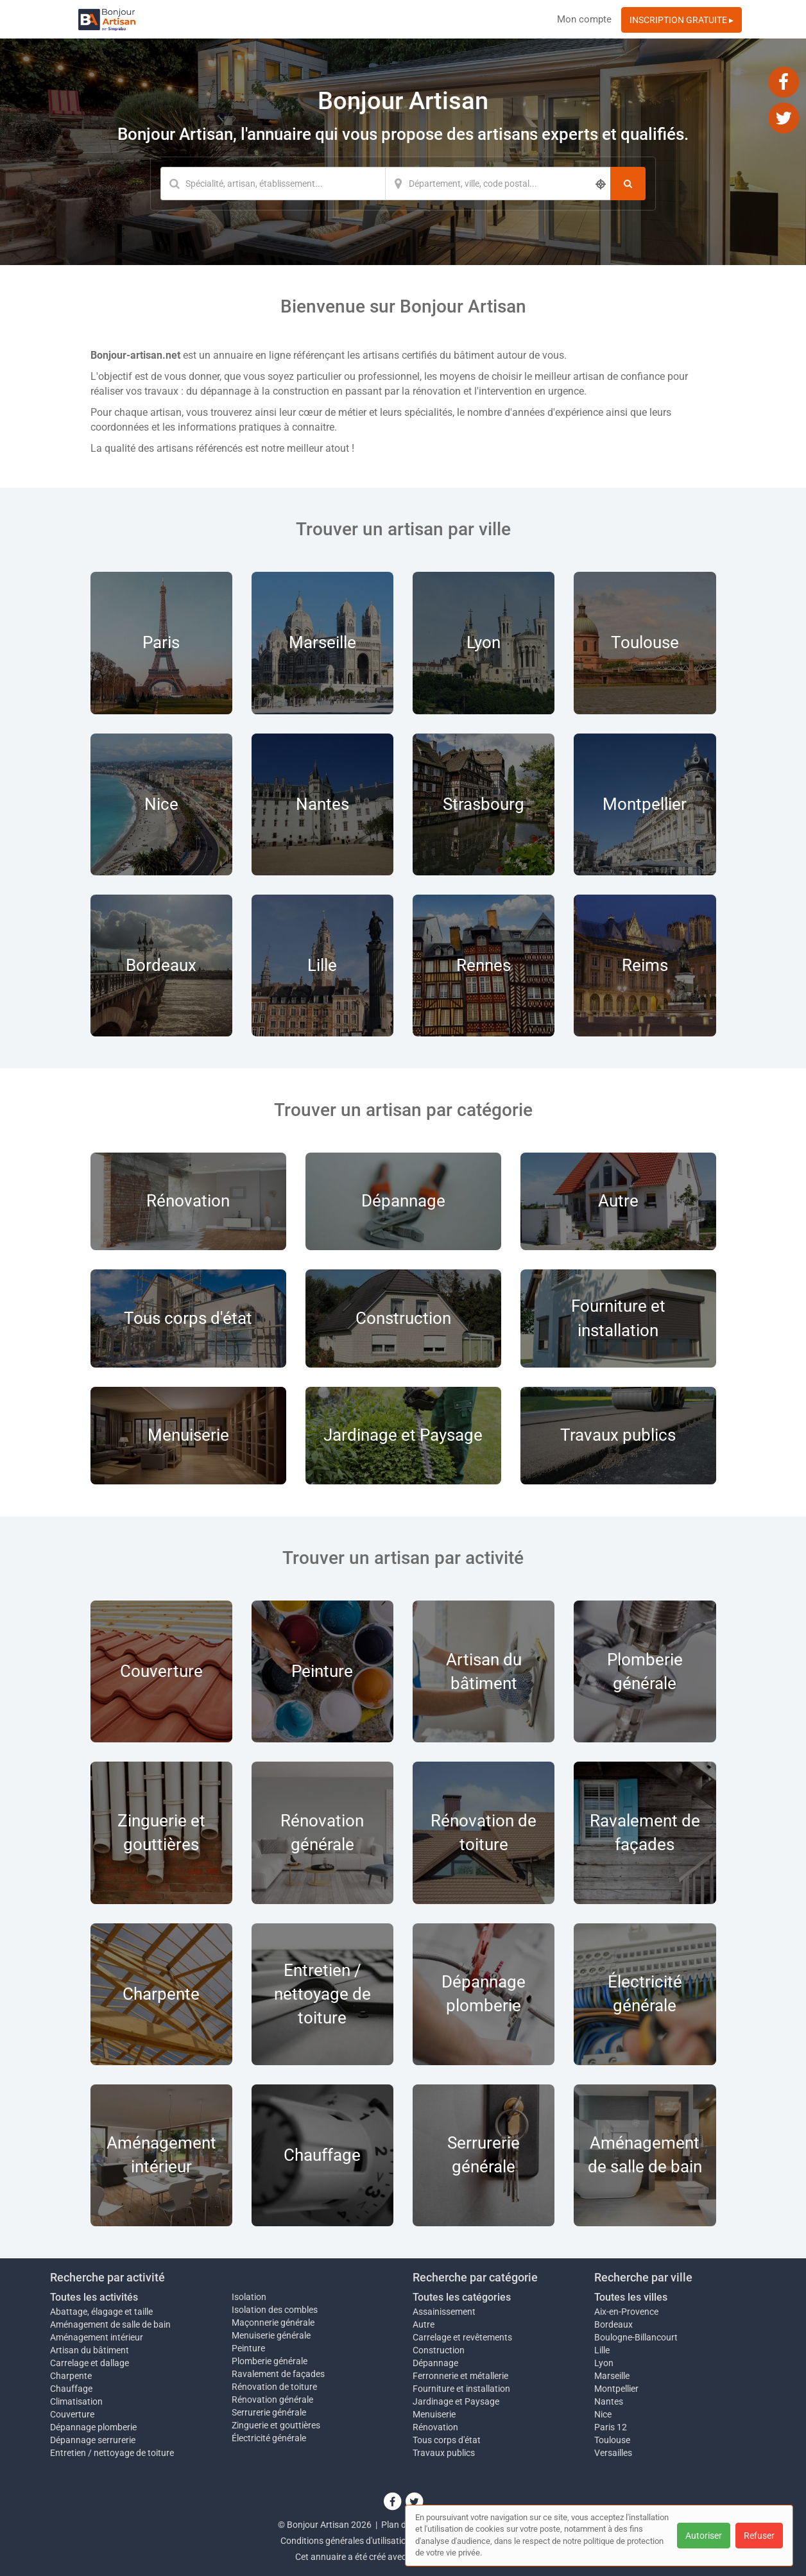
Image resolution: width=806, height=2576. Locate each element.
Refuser (759, 2535)
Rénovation (435, 2427)
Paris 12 (610, 2427)
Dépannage (435, 2363)
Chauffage (71, 2388)
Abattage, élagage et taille (101, 2311)
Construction (439, 2350)
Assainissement (444, 2311)
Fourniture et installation (461, 2388)
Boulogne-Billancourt (636, 2337)
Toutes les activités (94, 2297)
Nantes (608, 2401)
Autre (423, 2324)
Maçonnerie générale (273, 2322)
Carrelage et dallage (89, 2363)
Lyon (603, 2363)
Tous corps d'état (447, 2440)
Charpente (71, 2376)
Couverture (72, 2414)
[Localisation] (498, 183)
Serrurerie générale (269, 2412)
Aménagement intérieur (96, 2337)
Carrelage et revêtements (462, 2337)
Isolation (249, 2297)
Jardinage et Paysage (456, 2401)
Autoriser (703, 2535)
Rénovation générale (272, 2399)
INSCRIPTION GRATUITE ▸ (681, 20)
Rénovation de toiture (274, 2387)
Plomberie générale (269, 2361)
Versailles (613, 2453)
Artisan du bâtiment (89, 2350)
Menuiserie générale (271, 2335)
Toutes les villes (630, 2297)
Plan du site (404, 2525)
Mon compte (584, 19)
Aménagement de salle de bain (110, 2324)
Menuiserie (434, 2414)
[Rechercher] (628, 183)
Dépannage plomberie (93, 2427)
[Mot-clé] (272, 183)
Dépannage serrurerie (92, 2440)
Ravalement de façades (278, 2374)
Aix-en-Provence (626, 2311)
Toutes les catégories (462, 2297)
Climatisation (76, 2401)
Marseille (612, 2376)
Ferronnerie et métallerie (460, 2376)
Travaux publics (444, 2453)
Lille (602, 2350)
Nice (603, 2414)
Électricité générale (269, 2438)
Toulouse (612, 2440)
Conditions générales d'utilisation (345, 2541)
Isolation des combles (275, 2310)
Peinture (248, 2348)
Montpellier (616, 2388)
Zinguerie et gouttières (276, 2425)
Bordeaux (613, 2324)
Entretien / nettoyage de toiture (112, 2453)
